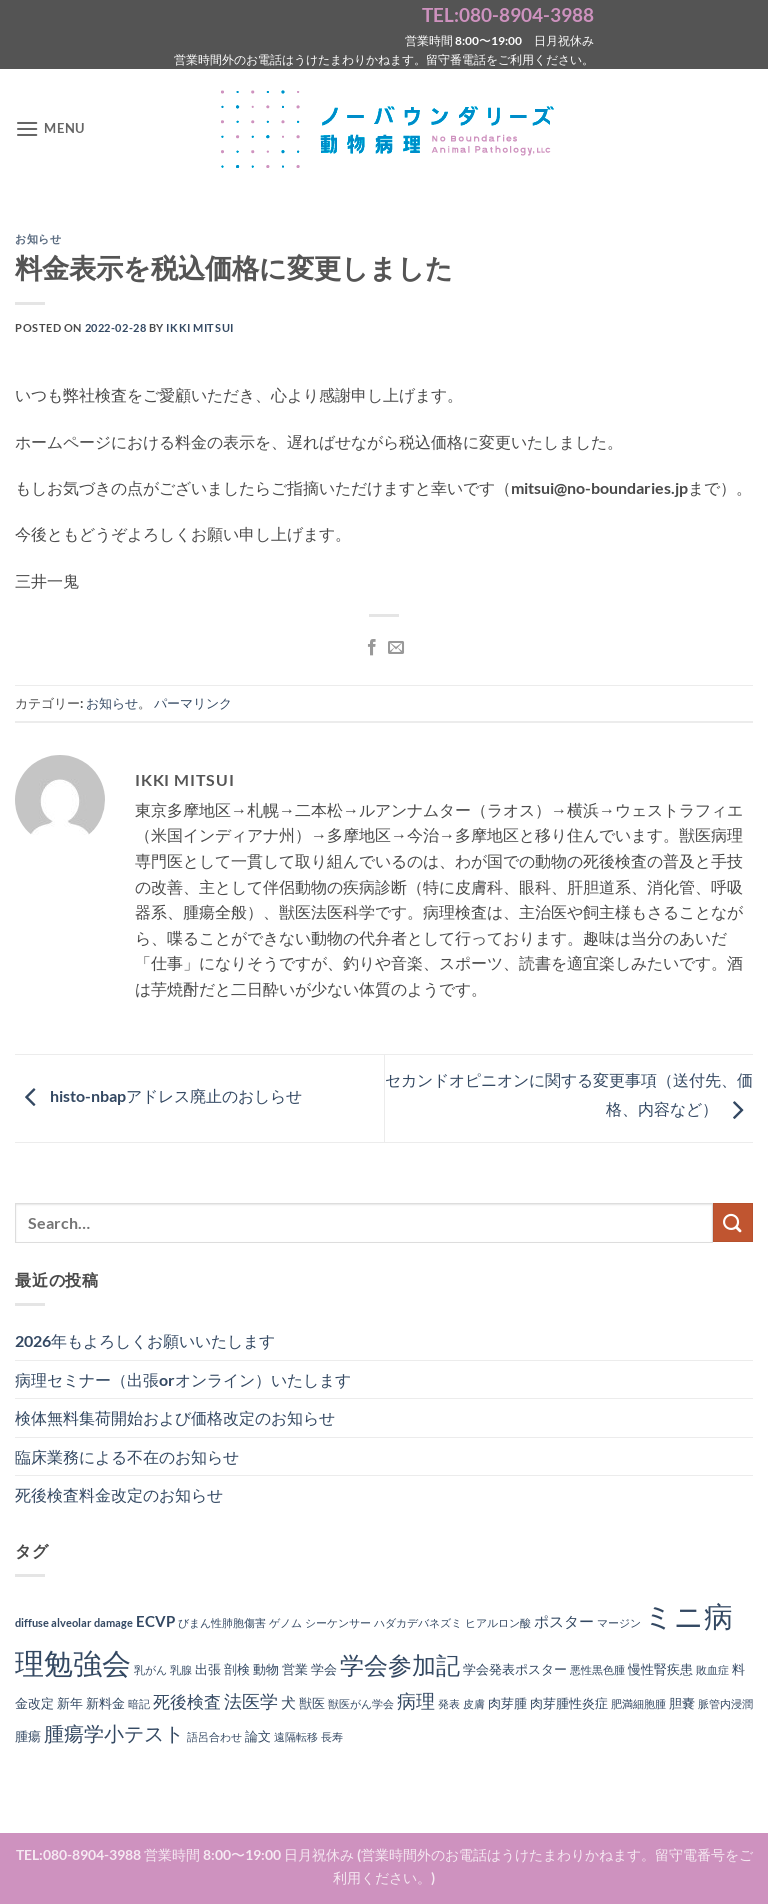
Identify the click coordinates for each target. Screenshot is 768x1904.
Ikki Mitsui (199, 327)
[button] (50, 128)
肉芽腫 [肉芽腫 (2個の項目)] (507, 1703)
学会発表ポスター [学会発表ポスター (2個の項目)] (515, 1669)
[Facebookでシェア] (372, 648)
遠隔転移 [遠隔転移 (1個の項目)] (296, 1736)
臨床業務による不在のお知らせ (127, 1456)
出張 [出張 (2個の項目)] (208, 1669)
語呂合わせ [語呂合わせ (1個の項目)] (214, 1736)
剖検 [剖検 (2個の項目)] (237, 1669)
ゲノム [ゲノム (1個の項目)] (285, 1622)
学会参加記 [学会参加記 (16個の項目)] (400, 1664)
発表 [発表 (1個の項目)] (449, 1703)
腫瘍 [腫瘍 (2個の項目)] (28, 1736)
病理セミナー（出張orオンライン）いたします (183, 1379)
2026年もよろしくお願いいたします (145, 1340)
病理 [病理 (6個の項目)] (416, 1701)
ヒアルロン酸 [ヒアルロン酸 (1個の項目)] (498, 1622)
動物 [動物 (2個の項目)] (266, 1669)
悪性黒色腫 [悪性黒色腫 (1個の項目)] (597, 1669)
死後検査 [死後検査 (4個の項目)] (187, 1702)
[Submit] (733, 1222)
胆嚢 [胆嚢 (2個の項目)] (682, 1703)
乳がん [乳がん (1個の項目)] (150, 1669)
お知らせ (38, 238)
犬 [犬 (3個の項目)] (288, 1702)
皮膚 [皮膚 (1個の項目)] (474, 1703)
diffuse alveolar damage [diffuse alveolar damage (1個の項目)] (74, 1622)
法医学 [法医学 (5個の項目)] (251, 1701)
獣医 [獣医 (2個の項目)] (312, 1703)
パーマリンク (193, 703)
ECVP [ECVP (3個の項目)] (155, 1621)
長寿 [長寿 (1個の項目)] (332, 1736)
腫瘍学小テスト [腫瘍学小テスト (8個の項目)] (114, 1733)
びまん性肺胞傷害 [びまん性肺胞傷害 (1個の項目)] (222, 1622)
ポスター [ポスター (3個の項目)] (564, 1621)
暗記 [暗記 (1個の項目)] (139, 1703)
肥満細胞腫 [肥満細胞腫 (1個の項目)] (638, 1703)
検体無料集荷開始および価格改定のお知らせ (175, 1417)
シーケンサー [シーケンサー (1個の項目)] (338, 1622)
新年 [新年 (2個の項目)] (70, 1703)
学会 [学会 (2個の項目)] (324, 1669)
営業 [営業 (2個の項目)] (295, 1669)
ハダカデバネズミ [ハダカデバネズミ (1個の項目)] (418, 1622)
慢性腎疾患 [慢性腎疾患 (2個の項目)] (660, 1669)
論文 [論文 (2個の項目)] (258, 1736)
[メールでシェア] (396, 648)
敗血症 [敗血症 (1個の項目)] (712, 1669)
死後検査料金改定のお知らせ (119, 1494)
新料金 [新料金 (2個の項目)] (105, 1703)
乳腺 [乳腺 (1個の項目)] (181, 1669)
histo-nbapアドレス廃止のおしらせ (158, 1096)
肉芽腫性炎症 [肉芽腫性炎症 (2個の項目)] (569, 1703)
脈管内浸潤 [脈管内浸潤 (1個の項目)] (725, 1703)
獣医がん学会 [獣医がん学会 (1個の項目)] (361, 1703)
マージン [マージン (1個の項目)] (619, 1622)
